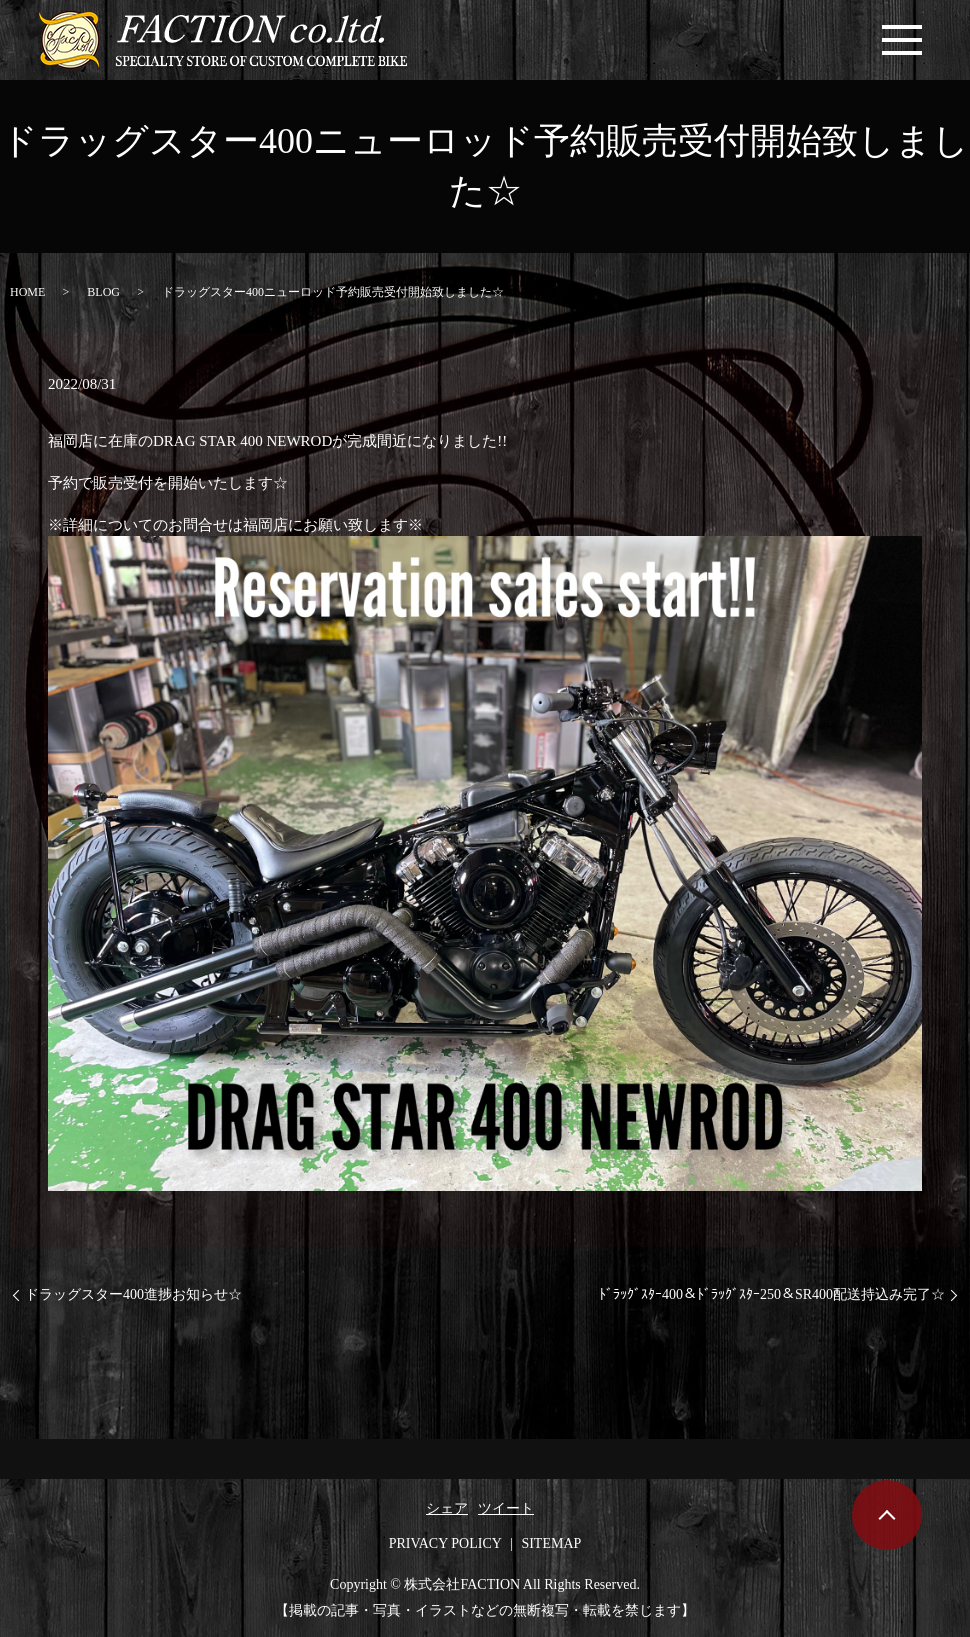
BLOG (103, 292)
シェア (447, 1508)
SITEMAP (551, 1543)
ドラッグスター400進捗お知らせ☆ (133, 1294)
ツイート (506, 1508)
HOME (27, 292)
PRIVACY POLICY (445, 1543)
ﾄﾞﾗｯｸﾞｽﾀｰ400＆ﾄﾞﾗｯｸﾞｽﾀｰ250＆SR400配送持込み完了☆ (772, 1294)
